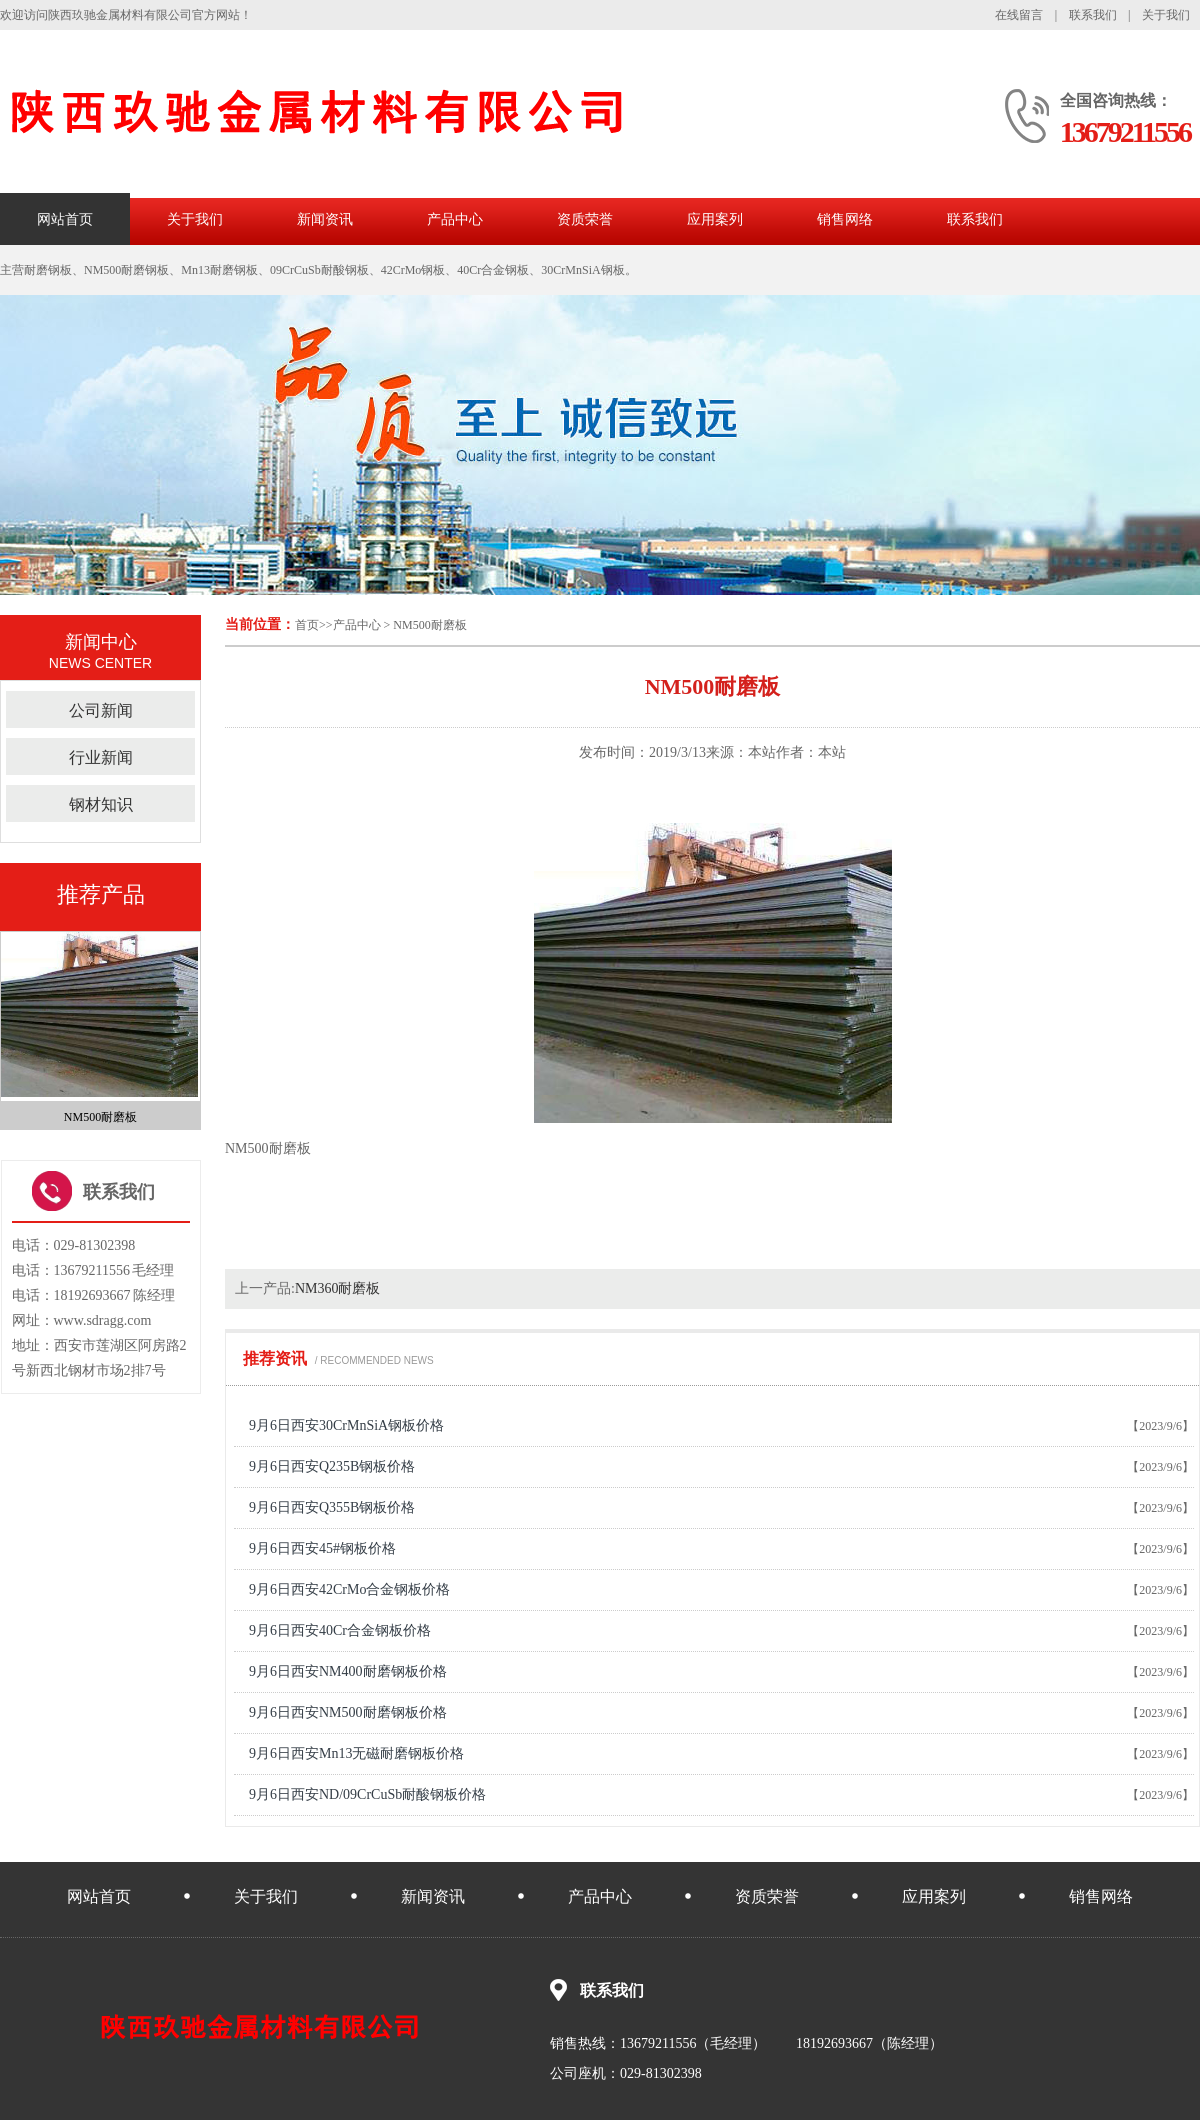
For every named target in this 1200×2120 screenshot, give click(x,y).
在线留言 (1019, 15)
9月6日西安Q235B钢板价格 (332, 1466)
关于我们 (1166, 15)
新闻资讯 (325, 219)
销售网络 (845, 219)
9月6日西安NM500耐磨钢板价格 (348, 1712)
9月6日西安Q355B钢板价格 (332, 1507)
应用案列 (715, 219)
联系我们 (1093, 15)
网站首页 (65, 219)
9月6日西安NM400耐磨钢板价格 (348, 1671)
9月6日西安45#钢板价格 (322, 1548)
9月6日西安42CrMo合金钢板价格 (349, 1589)
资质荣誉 (585, 219)
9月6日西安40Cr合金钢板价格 (340, 1630)
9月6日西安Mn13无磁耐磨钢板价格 (356, 1753)
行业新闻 (101, 757)
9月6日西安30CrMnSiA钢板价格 (346, 1425)
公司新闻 (101, 710)
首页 (307, 625)
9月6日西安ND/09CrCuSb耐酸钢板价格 (367, 1794)
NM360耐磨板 (338, 1288)
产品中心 (455, 219)
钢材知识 (101, 804)
